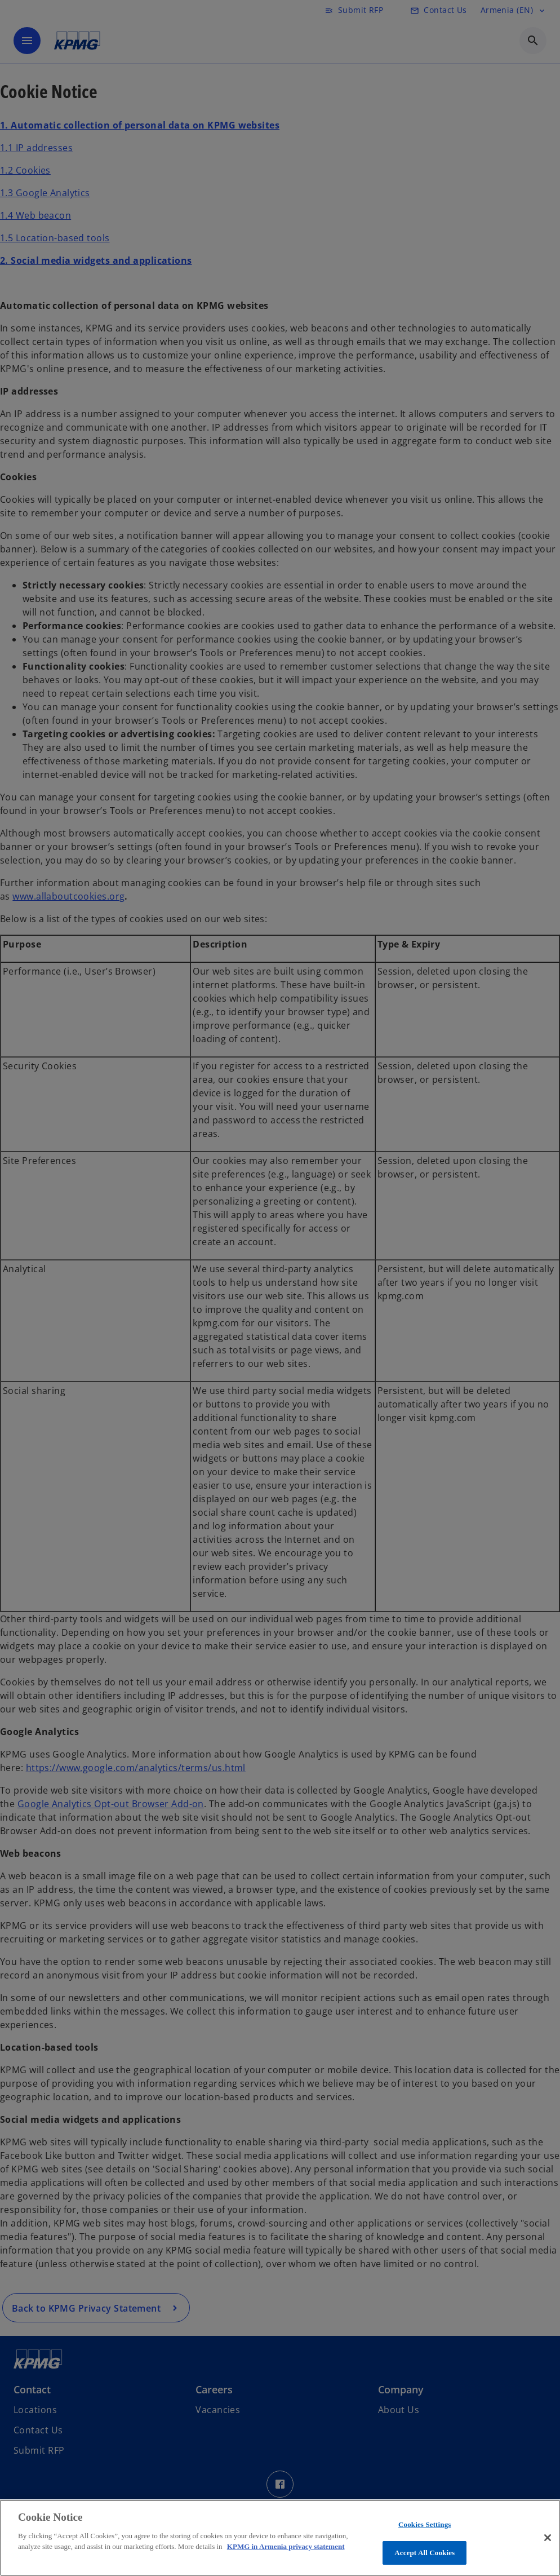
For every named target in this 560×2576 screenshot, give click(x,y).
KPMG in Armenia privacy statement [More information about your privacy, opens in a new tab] (286, 2546)
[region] (280, 2537)
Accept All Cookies (424, 2552)
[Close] (547, 2537)
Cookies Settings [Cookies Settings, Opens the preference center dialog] (424, 2524)
